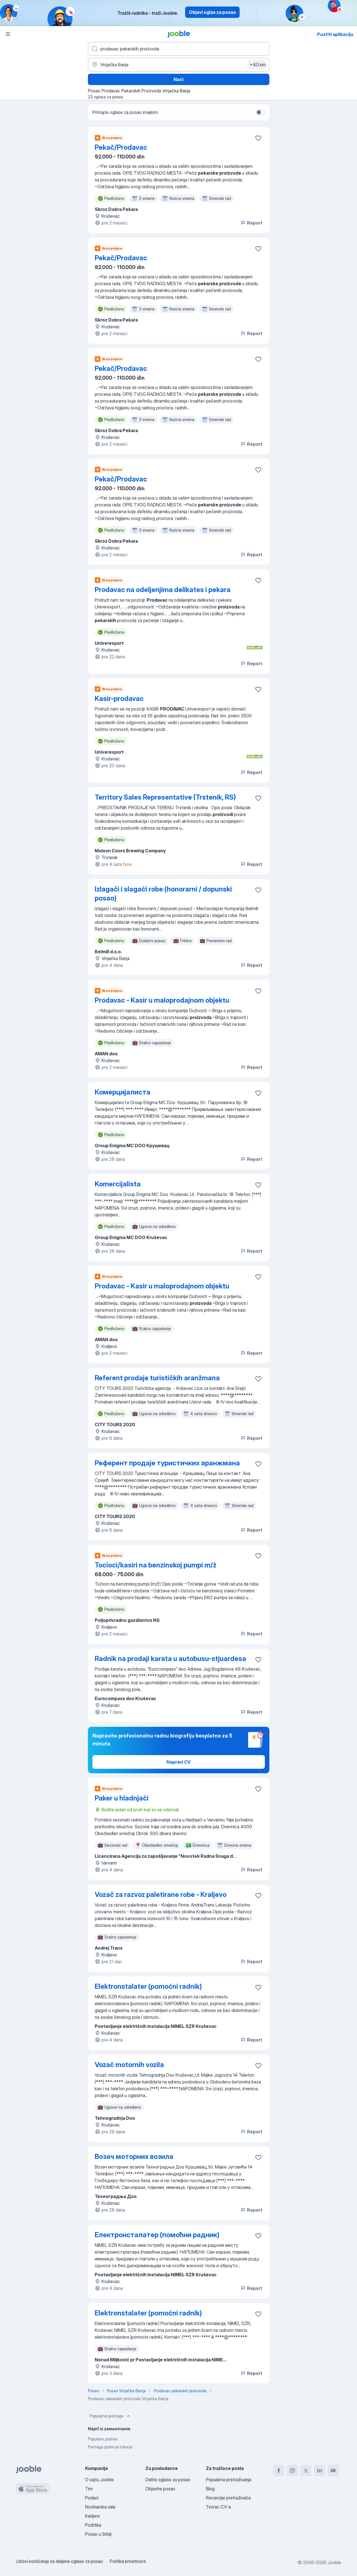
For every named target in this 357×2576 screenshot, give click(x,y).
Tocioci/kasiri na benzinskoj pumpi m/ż (155, 1565)
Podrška (93, 2525)
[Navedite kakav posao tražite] (178, 49)
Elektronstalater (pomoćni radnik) (148, 1986)
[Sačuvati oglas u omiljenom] (258, 138)
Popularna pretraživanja (228, 2479)
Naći (178, 79)
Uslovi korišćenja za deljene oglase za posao (59, 2561)
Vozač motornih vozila (129, 2065)
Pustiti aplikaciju (335, 34)
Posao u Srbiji (98, 2534)
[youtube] (333, 2470)
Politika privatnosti (128, 2561)
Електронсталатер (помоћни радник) (157, 2235)
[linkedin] (319, 2470)
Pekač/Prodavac (121, 147)
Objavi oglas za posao (212, 12)
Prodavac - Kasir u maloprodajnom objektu (162, 1000)
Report (251, 223)
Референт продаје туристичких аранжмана (167, 1463)
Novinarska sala (100, 2507)
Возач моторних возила (134, 2156)
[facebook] (278, 2470)
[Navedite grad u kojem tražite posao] (178, 64)
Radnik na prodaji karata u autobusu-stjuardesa (170, 1658)
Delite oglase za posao (167, 2479)
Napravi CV (178, 1762)
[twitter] (306, 2470)
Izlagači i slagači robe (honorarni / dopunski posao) (163, 893)
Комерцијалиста (122, 1092)
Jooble (334, 2562)
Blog (210, 2489)
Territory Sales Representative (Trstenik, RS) (165, 797)
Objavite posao (160, 2489)
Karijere (92, 2516)
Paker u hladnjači (122, 1798)
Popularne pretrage (110, 2416)
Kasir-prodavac (119, 698)
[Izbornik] (8, 34)
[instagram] (292, 2470)
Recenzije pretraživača (228, 2498)
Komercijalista (118, 1184)
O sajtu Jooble (99, 2479)
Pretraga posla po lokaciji (110, 2446)
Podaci (92, 2498)
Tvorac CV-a (218, 2507)
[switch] (260, 112)
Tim (89, 2489)
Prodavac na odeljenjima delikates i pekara (163, 590)
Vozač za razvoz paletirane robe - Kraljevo (161, 1894)
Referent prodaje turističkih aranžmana (157, 1378)
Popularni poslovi (102, 2438)
